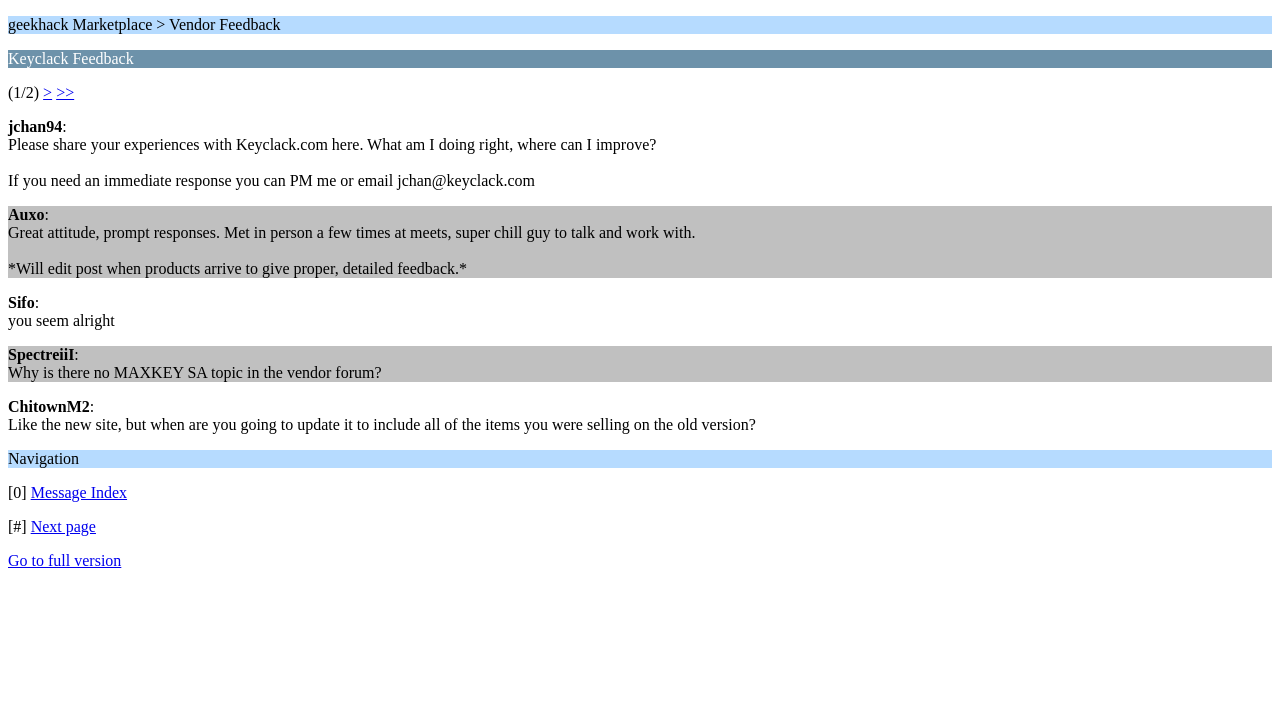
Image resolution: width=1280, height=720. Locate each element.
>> (65, 92)
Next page (63, 526)
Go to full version (64, 560)
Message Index (79, 492)
